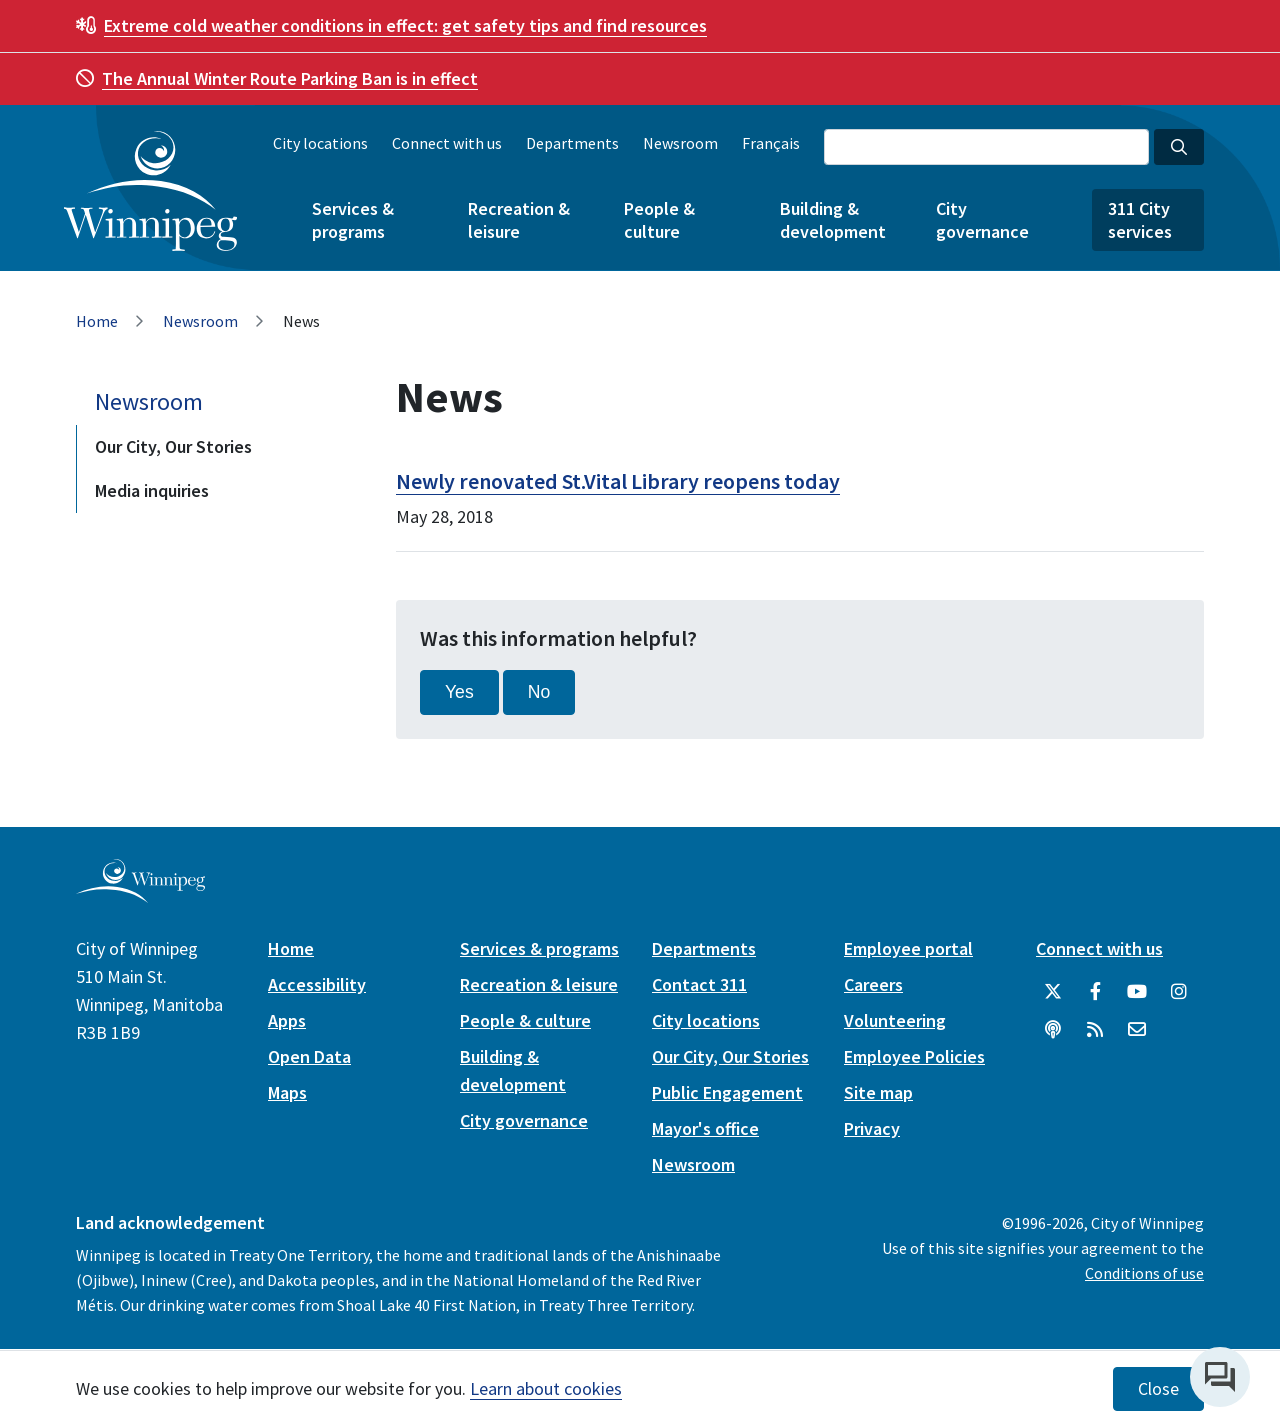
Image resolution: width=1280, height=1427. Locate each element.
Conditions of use (1144, 1273)
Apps (287, 1020)
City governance (982, 220)
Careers (873, 984)
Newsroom (680, 143)
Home (97, 321)
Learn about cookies (546, 1388)
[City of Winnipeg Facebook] (1095, 992)
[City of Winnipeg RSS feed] (1095, 1030)
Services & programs (353, 220)
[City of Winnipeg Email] (1137, 1030)
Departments (572, 143)
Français (771, 143)
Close (1158, 1389)
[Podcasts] (1053, 1030)
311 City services (1140, 220)
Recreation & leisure (519, 220)
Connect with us (447, 143)
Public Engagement (727, 1092)
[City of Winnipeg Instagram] (1179, 992)
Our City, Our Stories (173, 446)
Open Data (309, 1056)
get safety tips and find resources (405, 25)
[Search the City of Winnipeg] (986, 147)
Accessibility (317, 984)
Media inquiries (152, 490)
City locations (320, 143)
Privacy (872, 1128)
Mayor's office (705, 1128)
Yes (459, 692)
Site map (878, 1092)
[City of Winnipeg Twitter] (1053, 992)
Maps (287, 1092)
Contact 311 (699, 984)
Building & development (833, 220)
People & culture (659, 220)
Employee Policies (914, 1056)
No (539, 692)
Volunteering (895, 1020)
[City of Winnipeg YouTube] (1137, 992)
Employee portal (908, 948)
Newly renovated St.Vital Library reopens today (618, 481)
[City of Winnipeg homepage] (140, 894)
